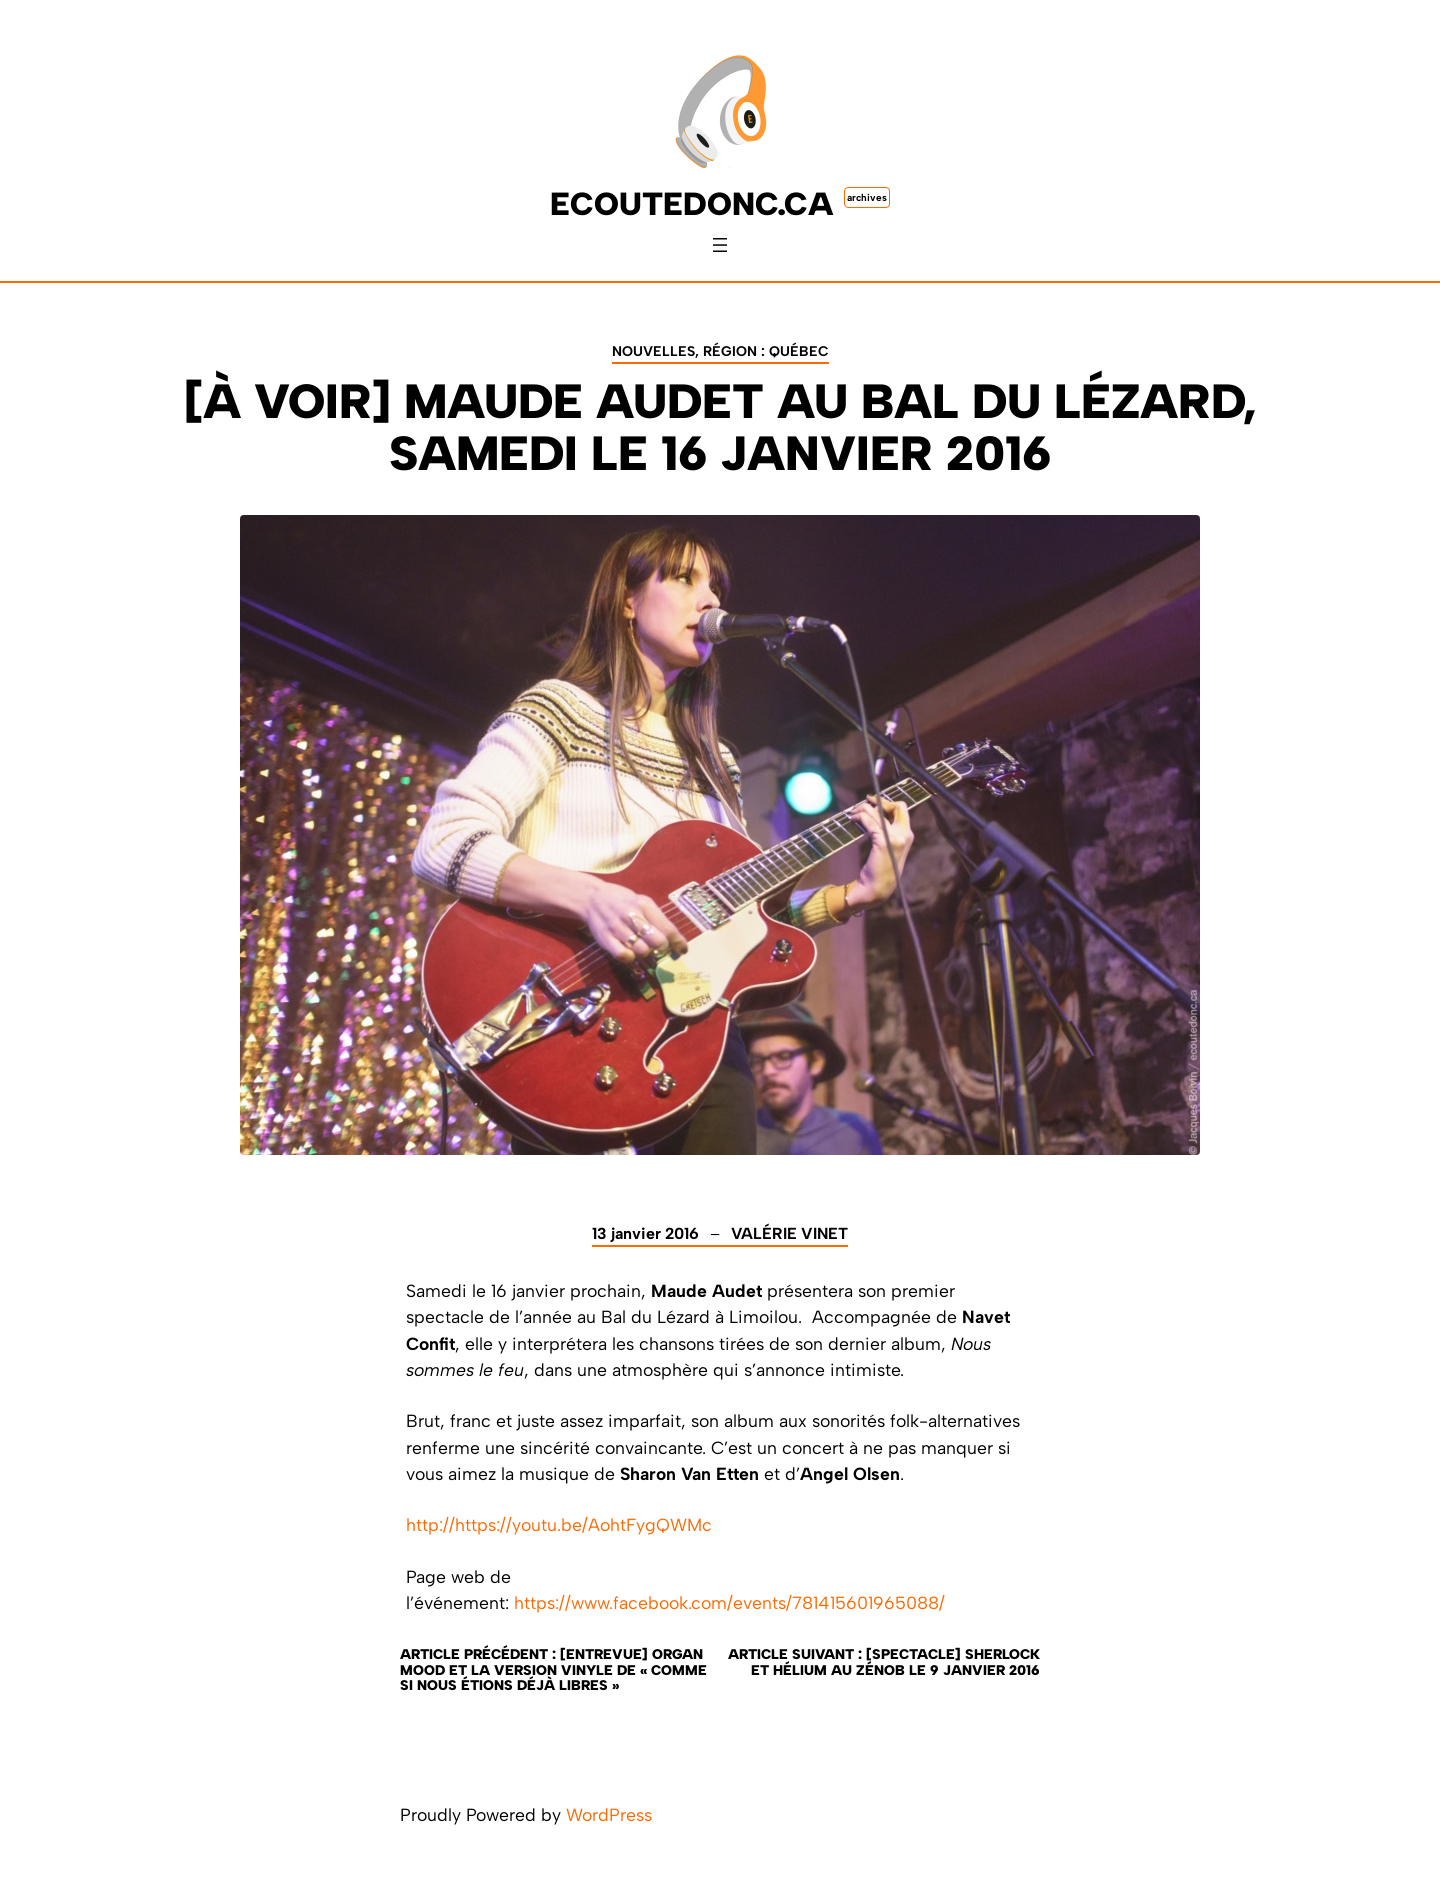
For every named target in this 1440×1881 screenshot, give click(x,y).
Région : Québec (766, 351)
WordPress (609, 1814)
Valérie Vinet (789, 1233)
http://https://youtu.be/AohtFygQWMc (559, 1524)
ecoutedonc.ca (692, 204)
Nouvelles (653, 351)
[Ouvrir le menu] (720, 245)
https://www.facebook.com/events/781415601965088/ (729, 1602)
